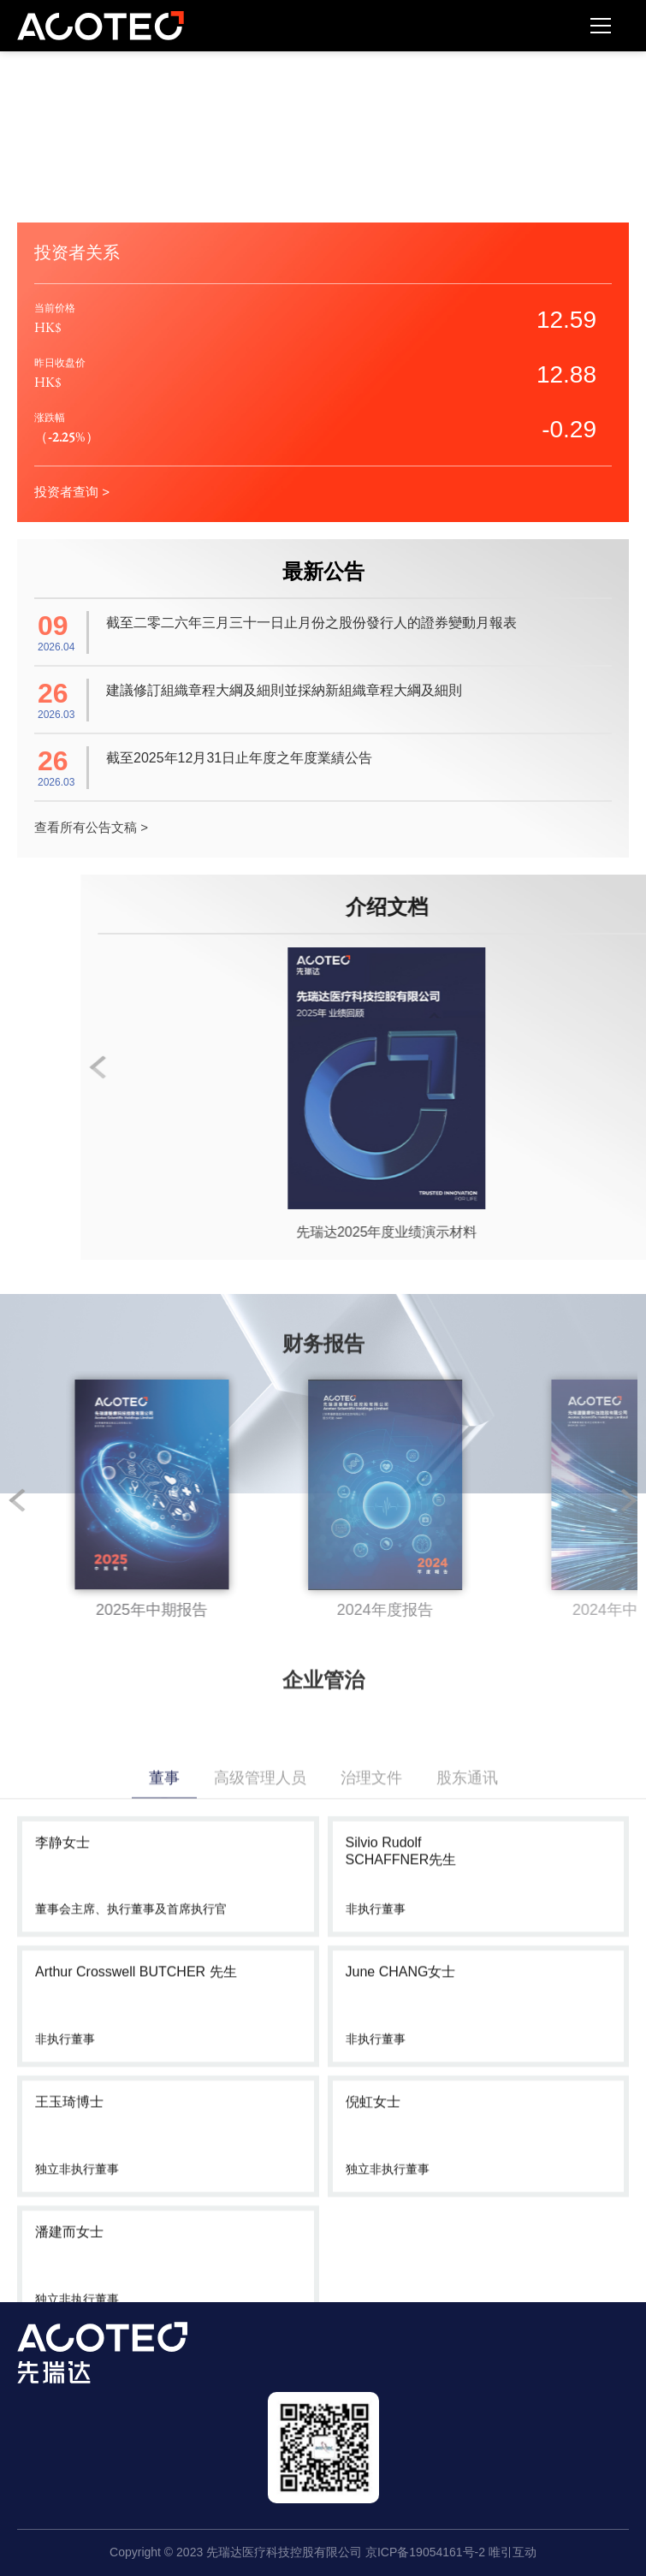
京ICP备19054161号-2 (425, 2552)
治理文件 (371, 2014)
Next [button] (629, 1500)
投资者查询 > (72, 491)
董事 (164, 2014)
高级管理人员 (260, 2014)
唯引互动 (512, 2552)
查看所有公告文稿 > (91, 827)
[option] (269, 1500)
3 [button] (445, 1500)
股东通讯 (467, 2014)
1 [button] (26, 1500)
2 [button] (235, 1500)
